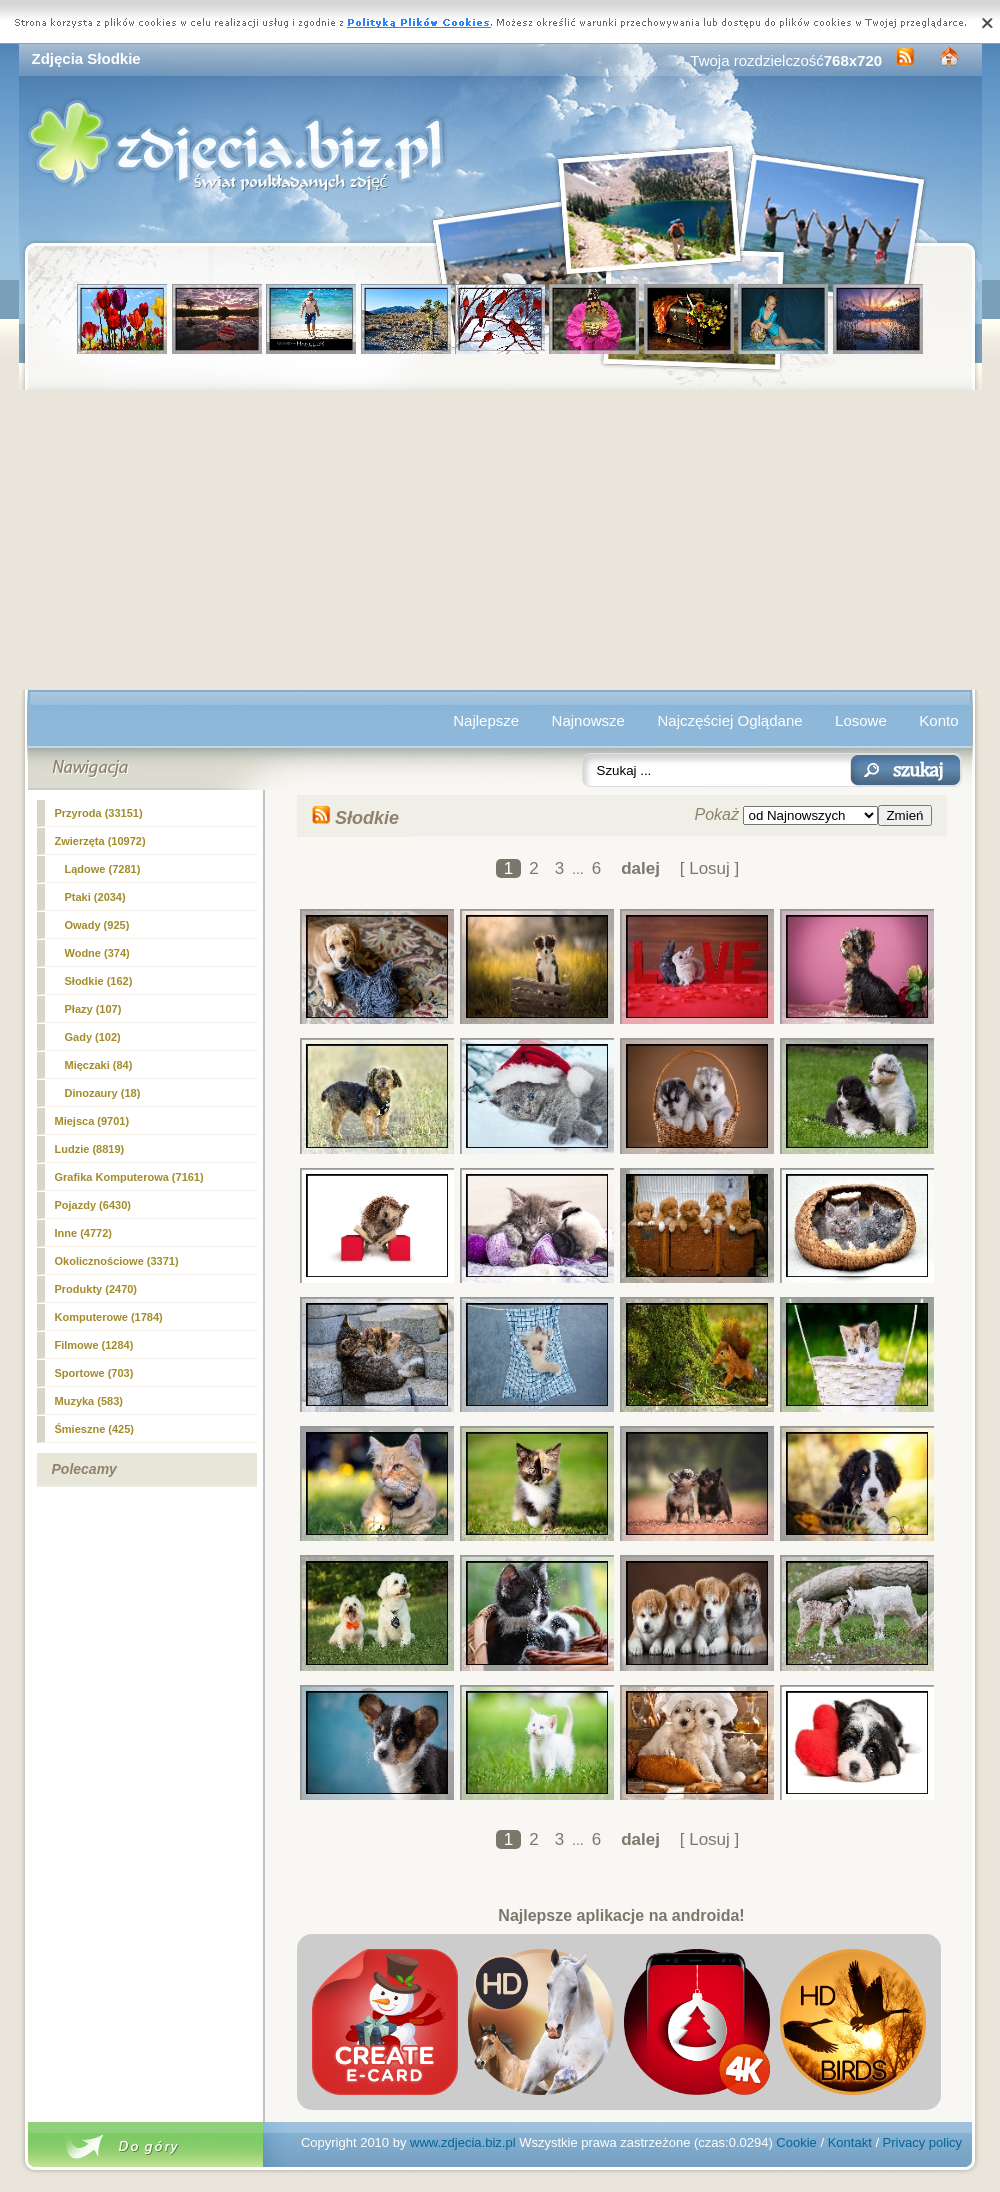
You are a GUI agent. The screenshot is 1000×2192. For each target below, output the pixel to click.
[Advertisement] (500, 540)
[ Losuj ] (710, 868)
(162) (99, 981)
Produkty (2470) (96, 1289)
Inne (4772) (83, 1233)
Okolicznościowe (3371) (117, 1261)
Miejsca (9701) (92, 1121)
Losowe (861, 720)
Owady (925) (97, 925)
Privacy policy (922, 2142)
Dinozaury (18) (103, 1093)
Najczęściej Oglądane (729, 720)
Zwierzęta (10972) (100, 841)
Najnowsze (588, 720)
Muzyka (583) (89, 1401)
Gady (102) (93, 1037)
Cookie (796, 2142)
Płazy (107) (93, 1009)
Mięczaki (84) (99, 1065)
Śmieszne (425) (94, 1429)
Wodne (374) (97, 953)
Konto (938, 720)
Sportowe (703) (94, 1373)
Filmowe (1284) (94, 1345)
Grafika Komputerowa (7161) (129, 1177)
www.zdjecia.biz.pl (463, 2142)
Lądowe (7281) (103, 869)
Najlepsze (486, 720)
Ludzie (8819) (90, 1149)
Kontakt (850, 2142)
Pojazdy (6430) (93, 1205)
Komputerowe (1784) (109, 1317)
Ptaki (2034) (95, 897)
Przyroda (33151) (99, 813)
